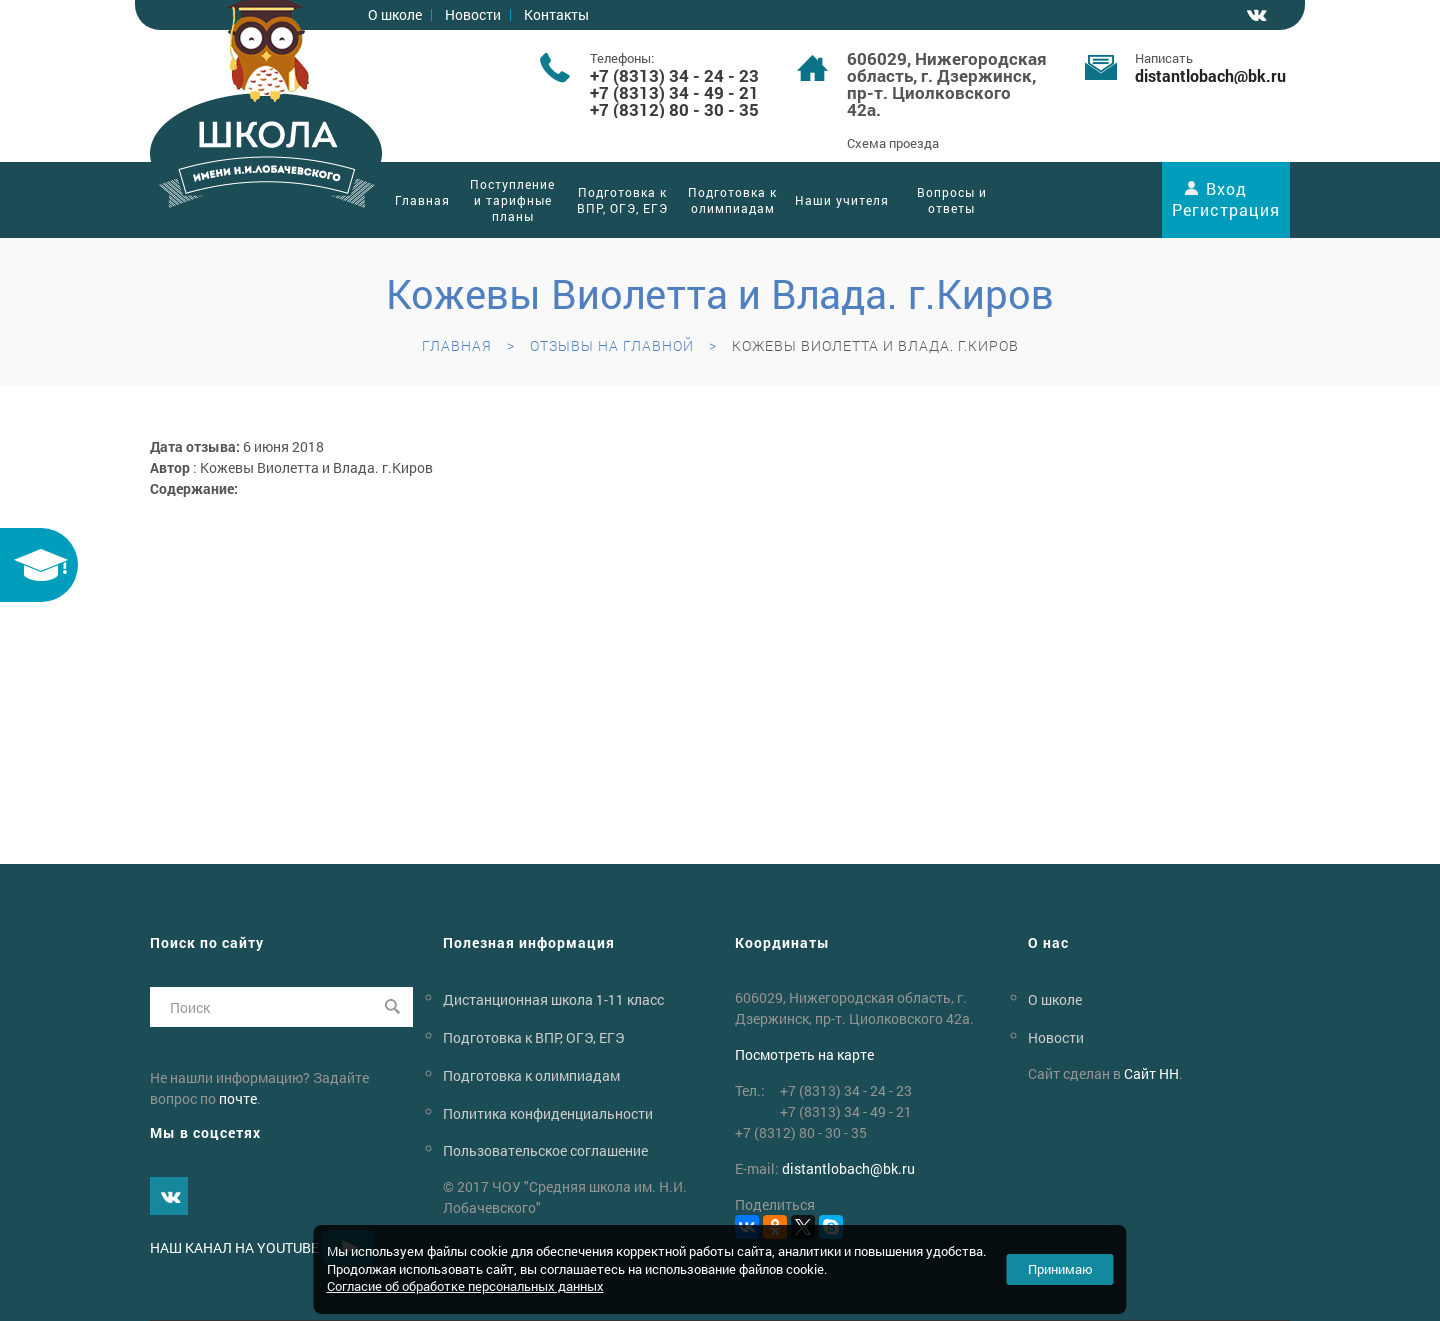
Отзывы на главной (612, 345)
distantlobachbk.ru (1210, 75)
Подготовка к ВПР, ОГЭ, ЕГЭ (622, 200)
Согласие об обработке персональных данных (465, 1286)
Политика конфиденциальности (548, 1112)
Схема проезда (893, 143)
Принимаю (1060, 1269)
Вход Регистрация (1226, 199)
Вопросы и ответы (952, 200)
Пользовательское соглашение (545, 1150)
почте (238, 1098)
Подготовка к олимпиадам (732, 200)
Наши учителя (842, 200)
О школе (395, 14)
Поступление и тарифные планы (512, 200)
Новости (473, 14)
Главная (422, 200)
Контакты (556, 14)
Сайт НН (1151, 1073)
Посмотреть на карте (804, 1054)
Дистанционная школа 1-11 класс (553, 999)
